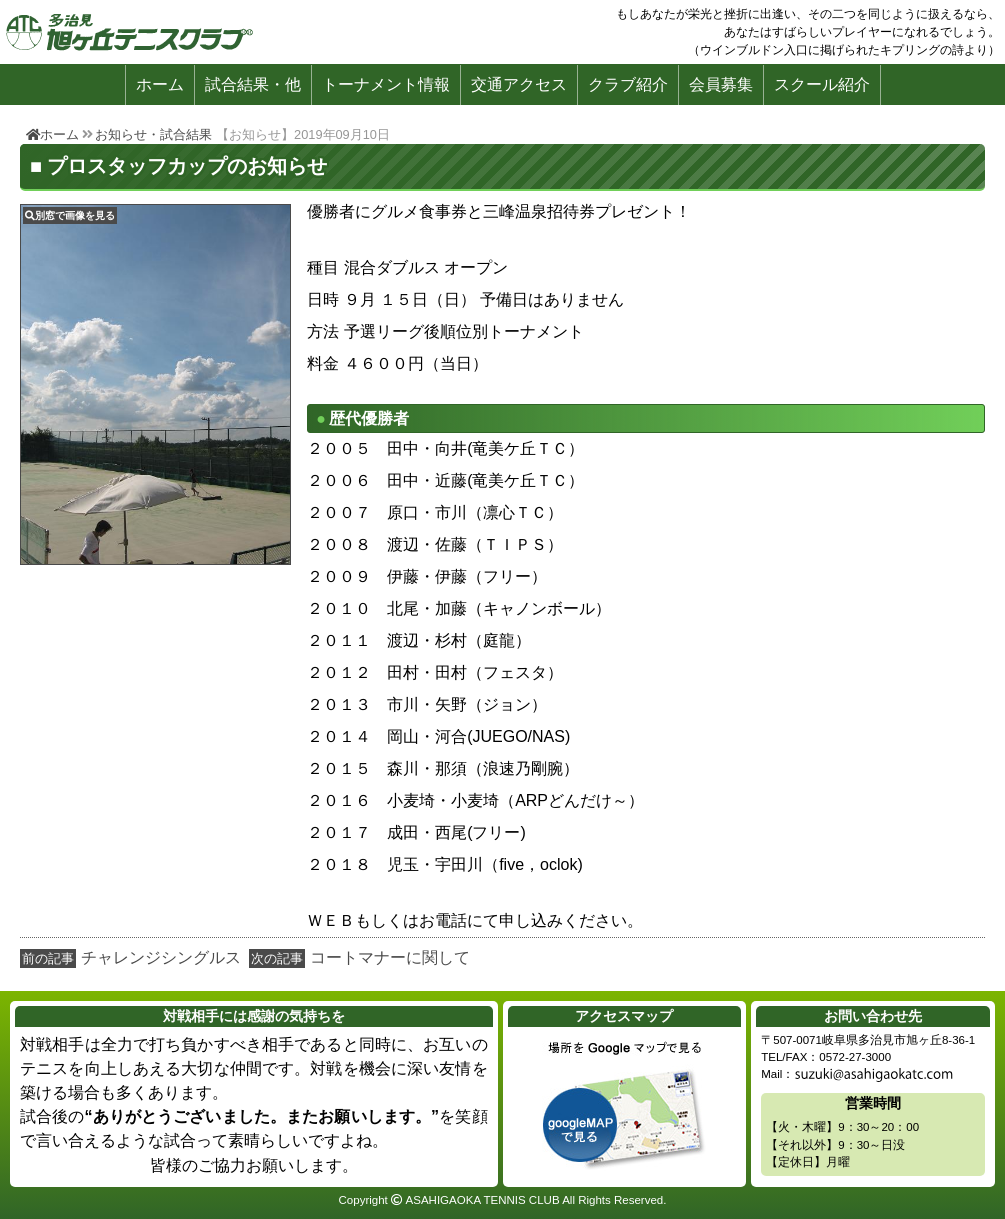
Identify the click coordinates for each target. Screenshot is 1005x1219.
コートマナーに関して (390, 957)
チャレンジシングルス (161, 957)
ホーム (160, 84)
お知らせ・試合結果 (153, 134)
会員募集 (721, 84)
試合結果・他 (253, 84)
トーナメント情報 (386, 84)
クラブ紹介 (628, 84)
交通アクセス (519, 84)
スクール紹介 (822, 84)
